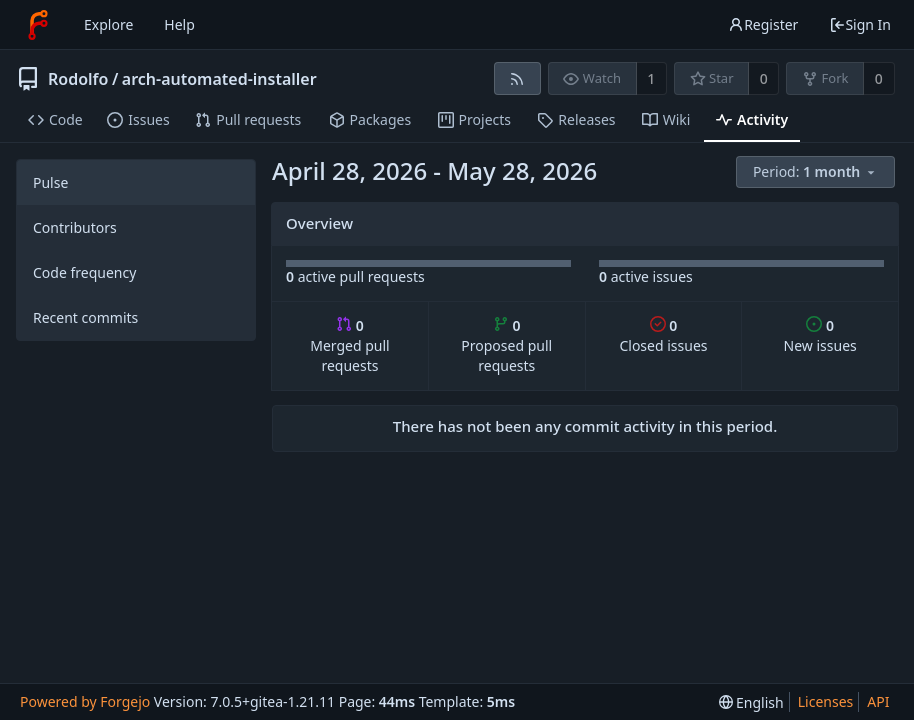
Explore (108, 24)
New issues (820, 335)
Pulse (50, 182)
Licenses (826, 701)
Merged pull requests (349, 345)
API (878, 701)
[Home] (38, 25)
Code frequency (84, 272)
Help (179, 24)
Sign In (860, 24)
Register (763, 24)
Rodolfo (78, 79)
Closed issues (663, 335)
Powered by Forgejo (85, 701)
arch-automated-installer (219, 79)
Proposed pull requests (506, 345)
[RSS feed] (517, 78)
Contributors (75, 227)
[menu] (817, 172)
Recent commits (85, 317)
